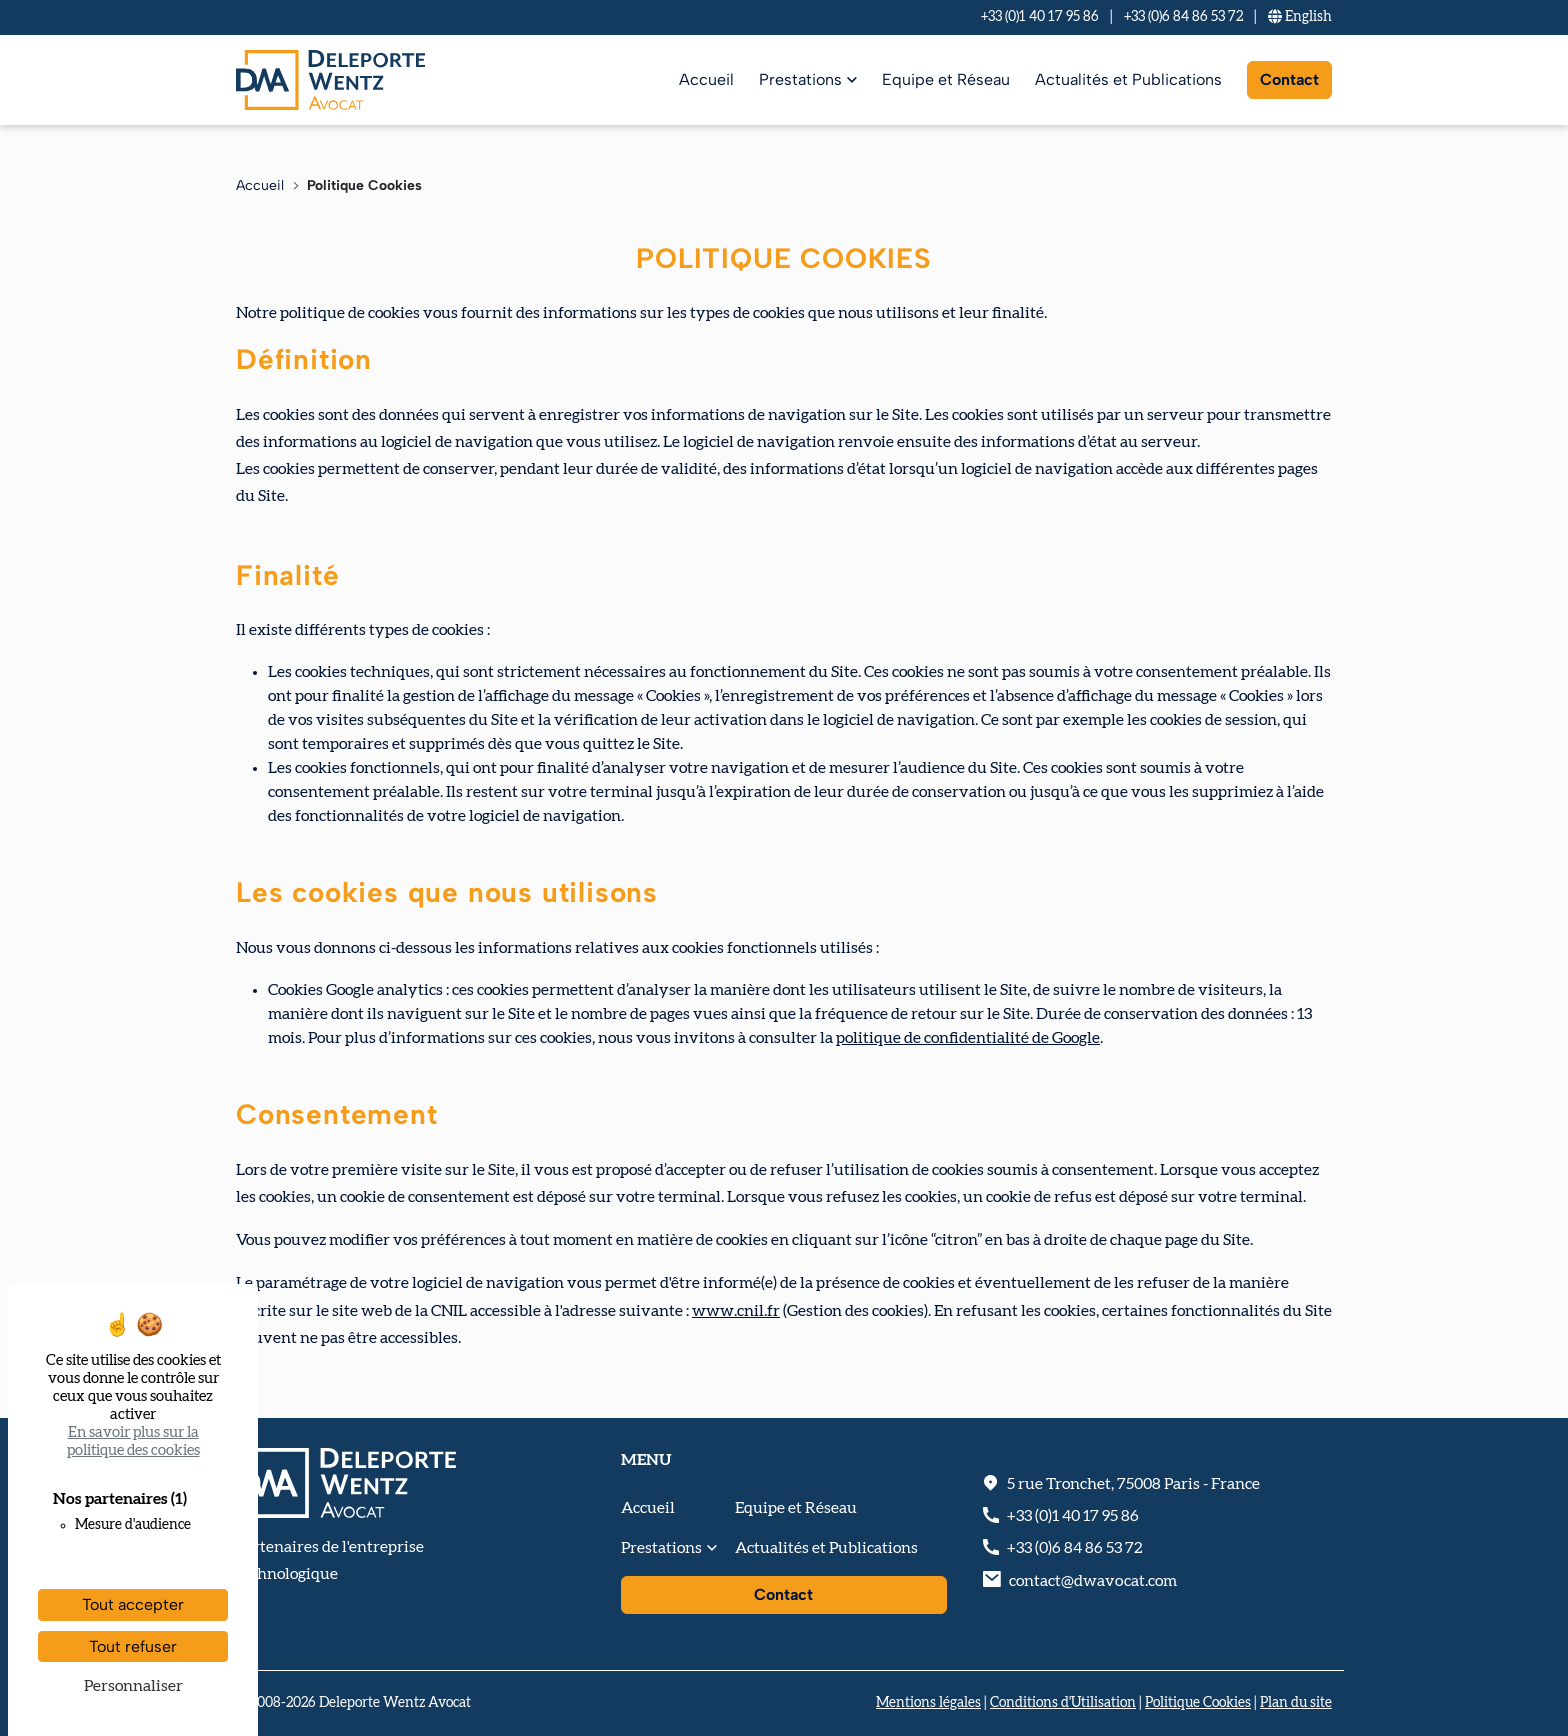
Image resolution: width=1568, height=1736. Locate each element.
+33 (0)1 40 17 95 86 (1040, 17)
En (1300, 17)
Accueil (706, 79)
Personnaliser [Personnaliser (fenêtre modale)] (133, 1686)
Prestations (800, 79)
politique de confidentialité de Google (968, 1038)
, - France (1133, 1484)
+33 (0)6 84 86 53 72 (1183, 17)
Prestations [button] (661, 1548)
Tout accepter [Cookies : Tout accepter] (133, 1604)
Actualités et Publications (1128, 79)
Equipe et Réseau (946, 79)
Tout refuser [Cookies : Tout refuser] (133, 1646)
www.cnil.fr (736, 1311)
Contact (1289, 79)
